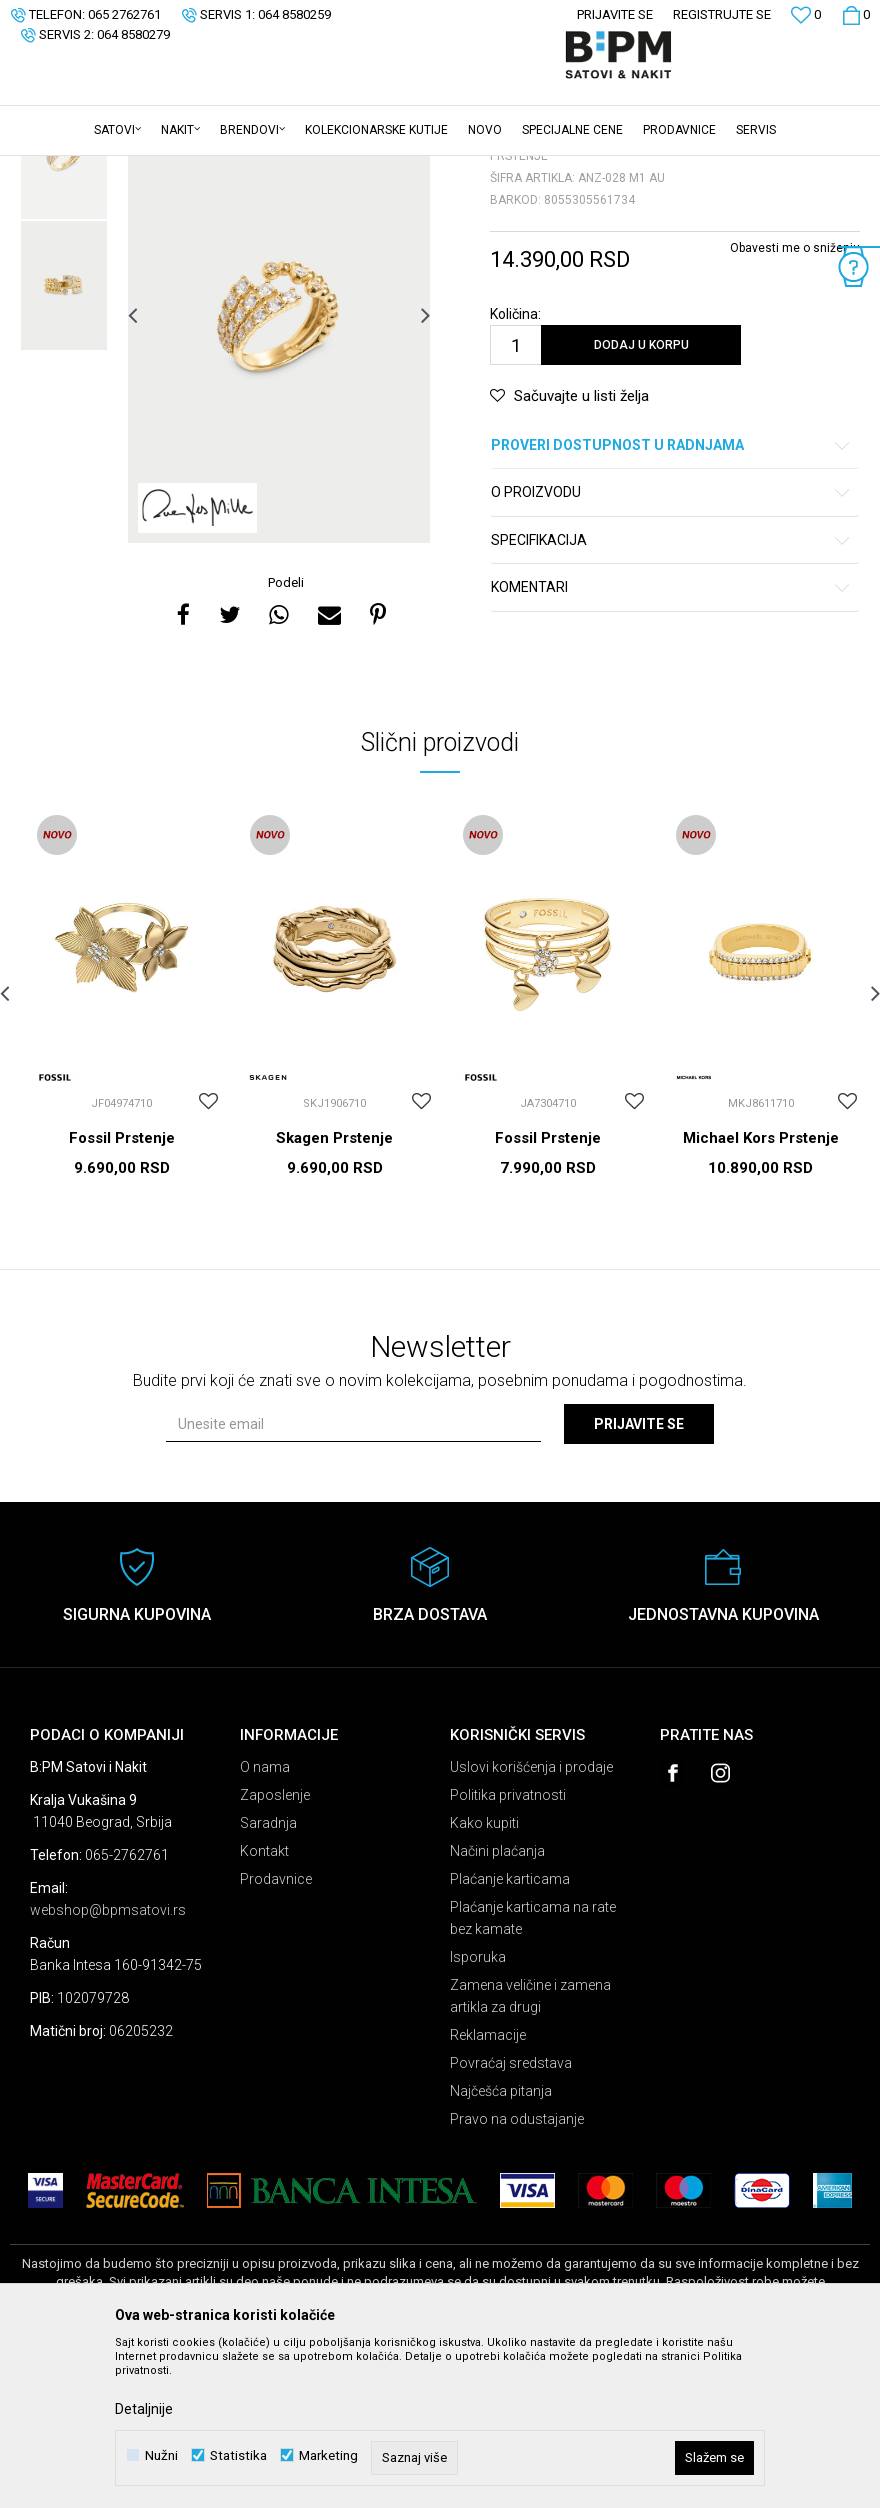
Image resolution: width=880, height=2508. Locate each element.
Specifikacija (671, 696)
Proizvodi (152, 169)
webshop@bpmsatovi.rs (108, 2066)
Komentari (671, 743)
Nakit (207, 169)
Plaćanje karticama (510, 2035)
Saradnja (268, 1979)
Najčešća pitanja (501, 2247)
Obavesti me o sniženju (795, 404)
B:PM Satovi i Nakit (61, 169)
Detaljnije (144, 2409)
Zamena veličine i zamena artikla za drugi (530, 2152)
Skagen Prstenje (334, 1294)
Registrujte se (722, 14)
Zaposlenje (275, 1951)
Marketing (328, 2455)
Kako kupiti (484, 1979)
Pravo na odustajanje (517, 2275)
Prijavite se (639, 1580)
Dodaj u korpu (641, 501)
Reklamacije (488, 2191)
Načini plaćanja (497, 2007)
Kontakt (264, 2007)
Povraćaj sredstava (511, 2219)
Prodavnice (276, 2035)
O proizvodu (671, 648)
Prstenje (259, 169)
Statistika (238, 2455)
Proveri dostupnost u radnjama (671, 601)
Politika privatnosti (508, 1951)
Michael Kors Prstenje (761, 1294)
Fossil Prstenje (122, 1294)
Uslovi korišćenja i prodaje (531, 1923)
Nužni (161, 2455)
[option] (64, 310)
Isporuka (478, 2113)
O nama (265, 1923)
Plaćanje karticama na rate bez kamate (533, 2074)
